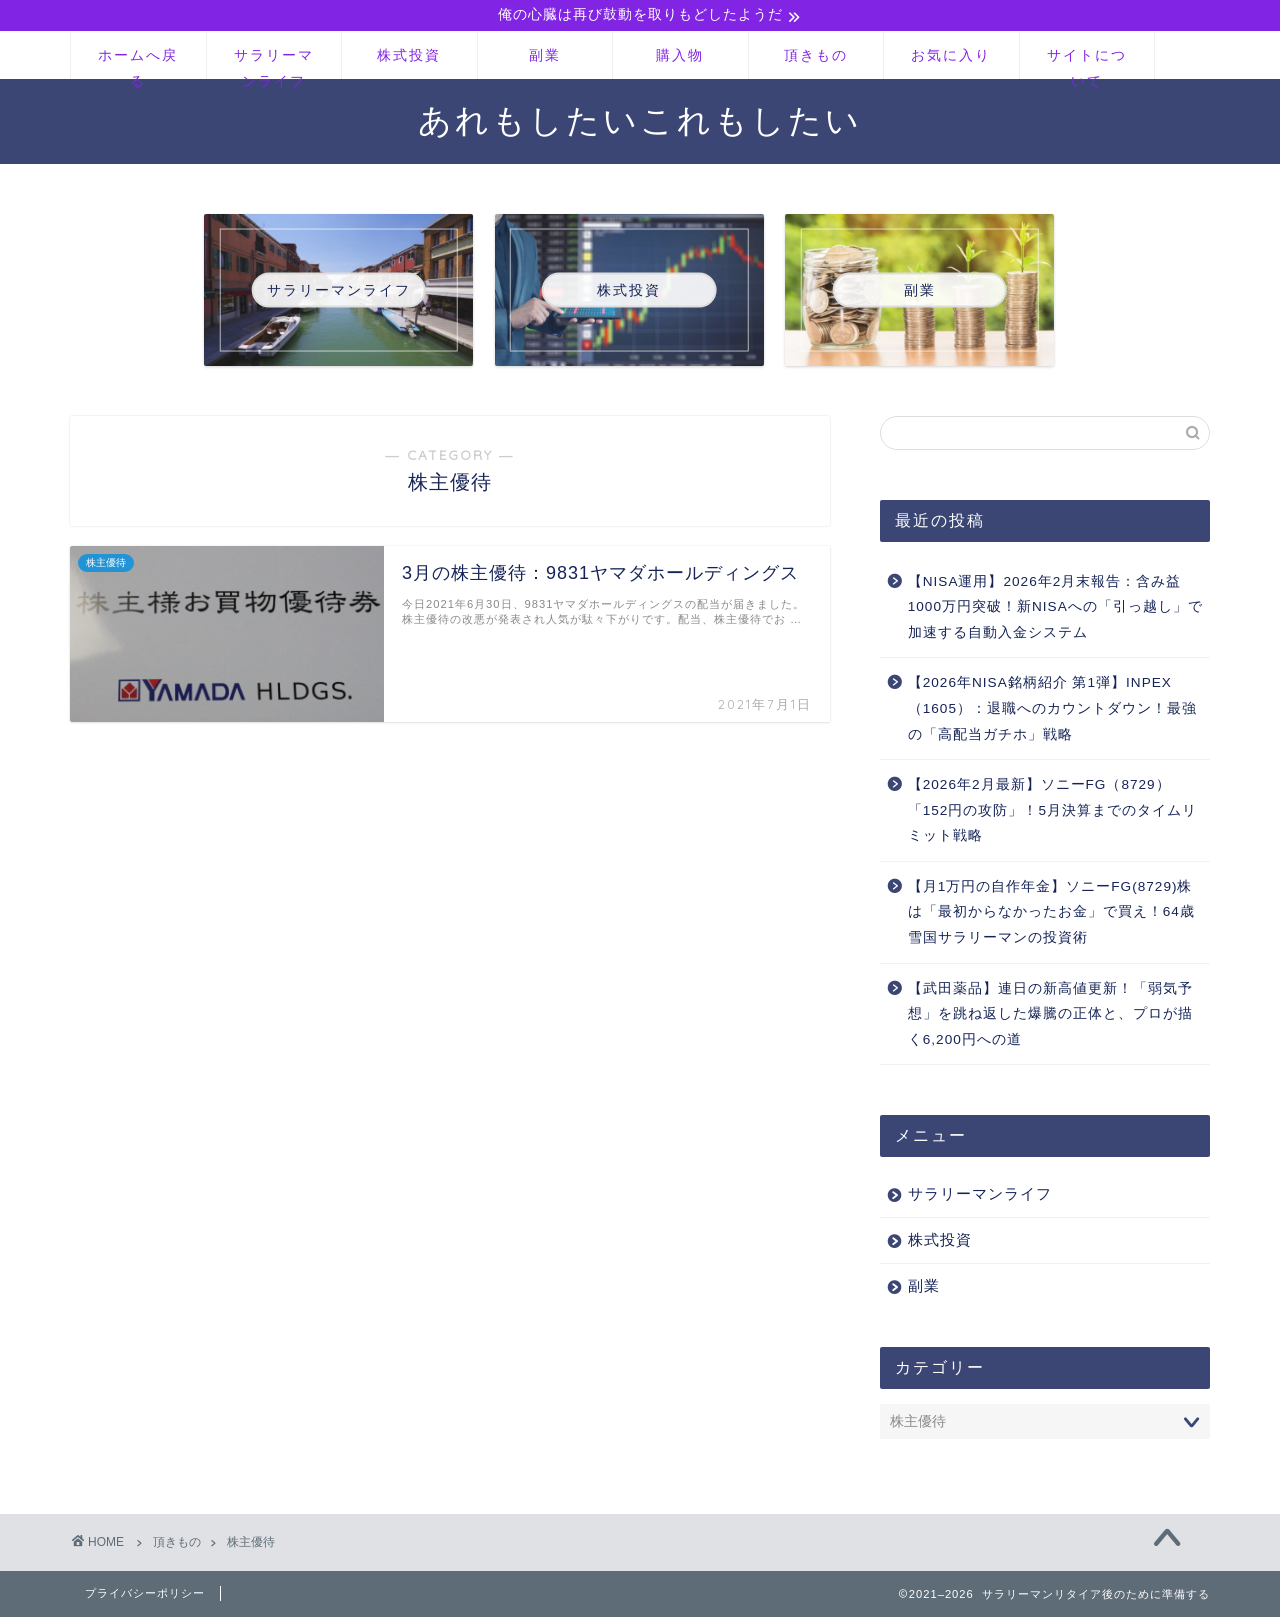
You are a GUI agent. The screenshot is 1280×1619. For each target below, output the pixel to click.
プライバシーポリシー (145, 1595)
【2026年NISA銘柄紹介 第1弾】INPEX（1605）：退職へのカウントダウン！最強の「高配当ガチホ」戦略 (1052, 710)
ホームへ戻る (138, 64)
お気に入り (951, 57)
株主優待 (251, 1544)
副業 (545, 57)
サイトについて (1087, 64)
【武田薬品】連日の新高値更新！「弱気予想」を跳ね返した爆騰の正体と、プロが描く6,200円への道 (1050, 1015)
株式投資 (409, 57)
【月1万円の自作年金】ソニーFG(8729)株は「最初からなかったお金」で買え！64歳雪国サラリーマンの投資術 (1051, 914)
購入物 (680, 57)
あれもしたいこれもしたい (640, 121)
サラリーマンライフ (274, 64)
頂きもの (816, 57)
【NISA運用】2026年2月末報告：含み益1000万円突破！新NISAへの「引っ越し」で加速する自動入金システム (1055, 608)
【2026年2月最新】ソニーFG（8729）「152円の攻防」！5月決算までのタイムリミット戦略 (1052, 812)
